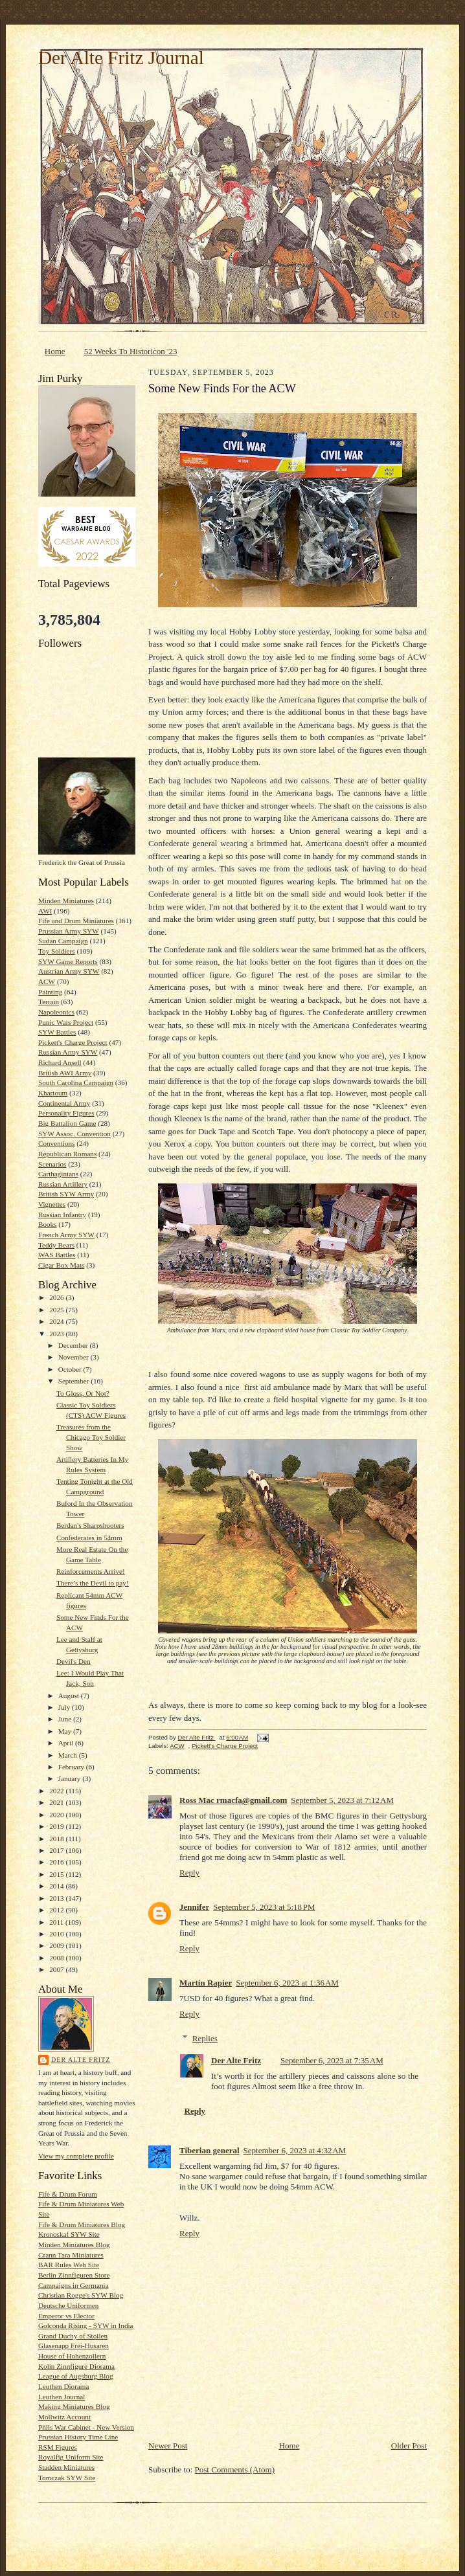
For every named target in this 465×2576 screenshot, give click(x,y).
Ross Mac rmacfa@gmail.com (233, 1800)
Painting (50, 992)
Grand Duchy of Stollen (73, 2336)
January (70, 1778)
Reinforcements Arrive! (90, 1571)
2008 (57, 1958)
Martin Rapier (205, 1983)
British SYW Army (66, 1194)
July (65, 1707)
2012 (57, 1910)
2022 (57, 1791)
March (68, 1755)
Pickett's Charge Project (73, 1042)
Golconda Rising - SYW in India (85, 2325)
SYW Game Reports (68, 961)
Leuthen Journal (61, 2397)
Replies (205, 2038)
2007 (57, 1969)
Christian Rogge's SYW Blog (80, 2295)
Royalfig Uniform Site (71, 2457)
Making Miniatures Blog (73, 2406)
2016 (57, 1862)
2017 (57, 1850)
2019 (57, 1826)
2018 (57, 1838)
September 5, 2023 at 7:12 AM (342, 1800)
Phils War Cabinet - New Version (86, 2427)
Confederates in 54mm (89, 1537)
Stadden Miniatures (66, 2467)
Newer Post (167, 2445)
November (74, 1357)
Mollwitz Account (64, 2417)
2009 (57, 1945)
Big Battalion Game (67, 1123)
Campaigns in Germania (73, 2285)
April (66, 1743)
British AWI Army (64, 1073)
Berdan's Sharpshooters (90, 1525)
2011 (57, 1922)
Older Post (409, 2445)
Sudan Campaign (63, 941)
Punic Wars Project (65, 1022)
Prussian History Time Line (78, 2437)
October (71, 1369)
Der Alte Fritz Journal (121, 57)
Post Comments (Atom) (235, 2469)
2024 (57, 1321)
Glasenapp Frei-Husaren (73, 2345)
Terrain (48, 1001)
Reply (189, 1872)
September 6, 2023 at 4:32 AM (295, 2150)
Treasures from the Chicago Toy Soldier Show (91, 1437)
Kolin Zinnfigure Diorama (76, 2366)
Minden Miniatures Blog (73, 2244)
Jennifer (194, 1907)
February (72, 1767)
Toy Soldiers (56, 951)
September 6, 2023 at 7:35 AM (331, 2060)
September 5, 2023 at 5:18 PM (264, 1907)
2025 (57, 1310)
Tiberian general (209, 2150)
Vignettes (51, 1204)
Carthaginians (58, 1174)
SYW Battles (57, 1032)
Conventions (56, 1143)
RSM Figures (57, 2447)
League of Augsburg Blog (75, 2376)
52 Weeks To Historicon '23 (130, 351)
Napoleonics (56, 1012)
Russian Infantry (62, 1214)
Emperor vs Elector (66, 2316)
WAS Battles (56, 1255)
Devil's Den (73, 1661)
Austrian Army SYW (68, 971)
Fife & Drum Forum (67, 2194)
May (65, 1731)
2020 (57, 1815)
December (74, 1345)
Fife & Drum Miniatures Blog (81, 2224)
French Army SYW (66, 1234)
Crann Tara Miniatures (71, 2255)
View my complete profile (76, 2156)
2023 (57, 1334)
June (65, 1719)
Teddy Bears (56, 1245)
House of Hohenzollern (72, 2356)
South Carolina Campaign (75, 1082)
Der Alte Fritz (80, 2059)
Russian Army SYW (67, 1052)
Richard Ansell (60, 1062)
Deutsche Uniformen (68, 2305)
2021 (57, 1802)
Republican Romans (67, 1154)
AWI (45, 911)
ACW (46, 981)
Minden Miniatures (66, 900)
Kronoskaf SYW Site (69, 2234)
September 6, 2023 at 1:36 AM (287, 1983)
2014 (57, 1886)
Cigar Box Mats (61, 1265)
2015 (57, 1874)
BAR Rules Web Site (68, 2264)
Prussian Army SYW (68, 931)
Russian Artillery (62, 1184)
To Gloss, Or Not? (82, 1393)
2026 (57, 1297)
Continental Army (64, 1103)
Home (55, 351)
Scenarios (52, 1164)
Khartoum (52, 1093)
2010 (57, 1934)
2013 (57, 1898)
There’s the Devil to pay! (92, 1583)
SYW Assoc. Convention (74, 1133)
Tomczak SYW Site (66, 2477)
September (74, 1381)
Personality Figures (66, 1113)
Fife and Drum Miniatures (76, 920)
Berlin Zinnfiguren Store (73, 2275)
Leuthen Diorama (63, 2386)
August (69, 1695)
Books (47, 1224)
